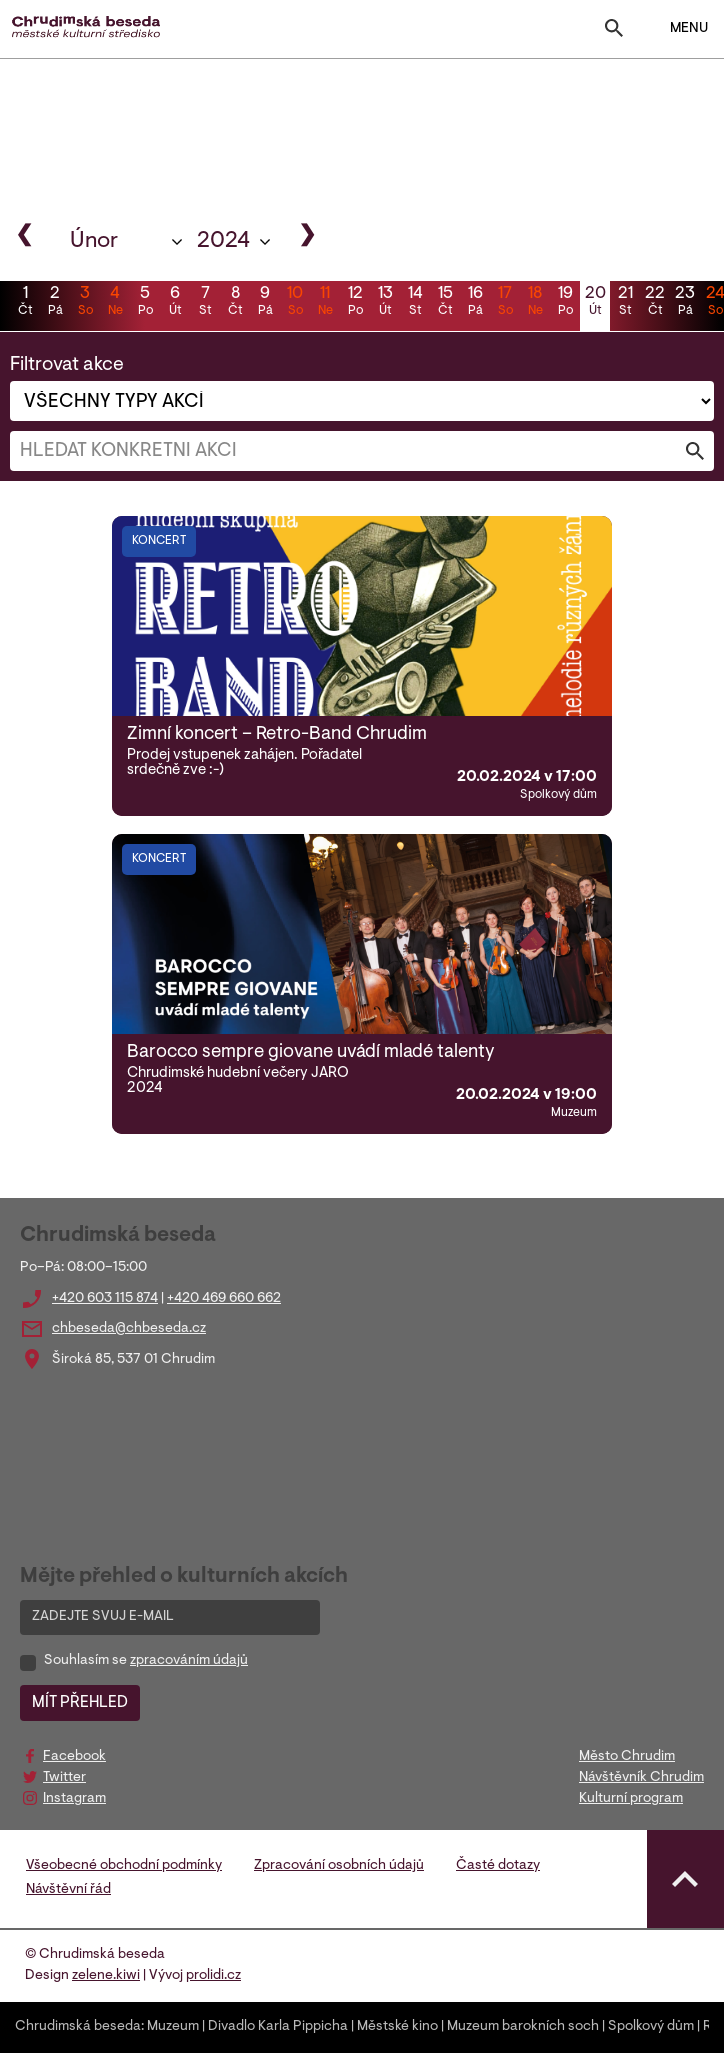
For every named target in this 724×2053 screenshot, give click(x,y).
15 (445, 303)
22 (655, 303)
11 (325, 303)
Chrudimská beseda (78, 2027)
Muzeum (173, 2027)
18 (535, 303)
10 (295, 303)
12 (355, 303)
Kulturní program (631, 1799)
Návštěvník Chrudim (641, 1778)
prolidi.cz (213, 1976)
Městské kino (397, 2027)
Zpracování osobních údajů (339, 1866)
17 (505, 303)
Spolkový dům (651, 2027)
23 (685, 303)
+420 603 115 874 (105, 1299)
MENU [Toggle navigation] (676, 29)
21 (625, 303)
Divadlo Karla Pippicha (278, 2027)
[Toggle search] (614, 32)
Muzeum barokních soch (523, 2027)
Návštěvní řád (68, 1890)
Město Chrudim (627, 1757)
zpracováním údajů (189, 1661)
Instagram (74, 1799)
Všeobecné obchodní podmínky (124, 1866)
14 (415, 303)
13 (385, 303)
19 (565, 303)
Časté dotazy (498, 1866)
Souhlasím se (146, 1661)
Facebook (74, 1757)
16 (475, 303)
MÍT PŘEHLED (80, 1703)
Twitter (64, 1778)
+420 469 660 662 (224, 1299)
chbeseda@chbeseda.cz (129, 1329)
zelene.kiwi (106, 1976)
